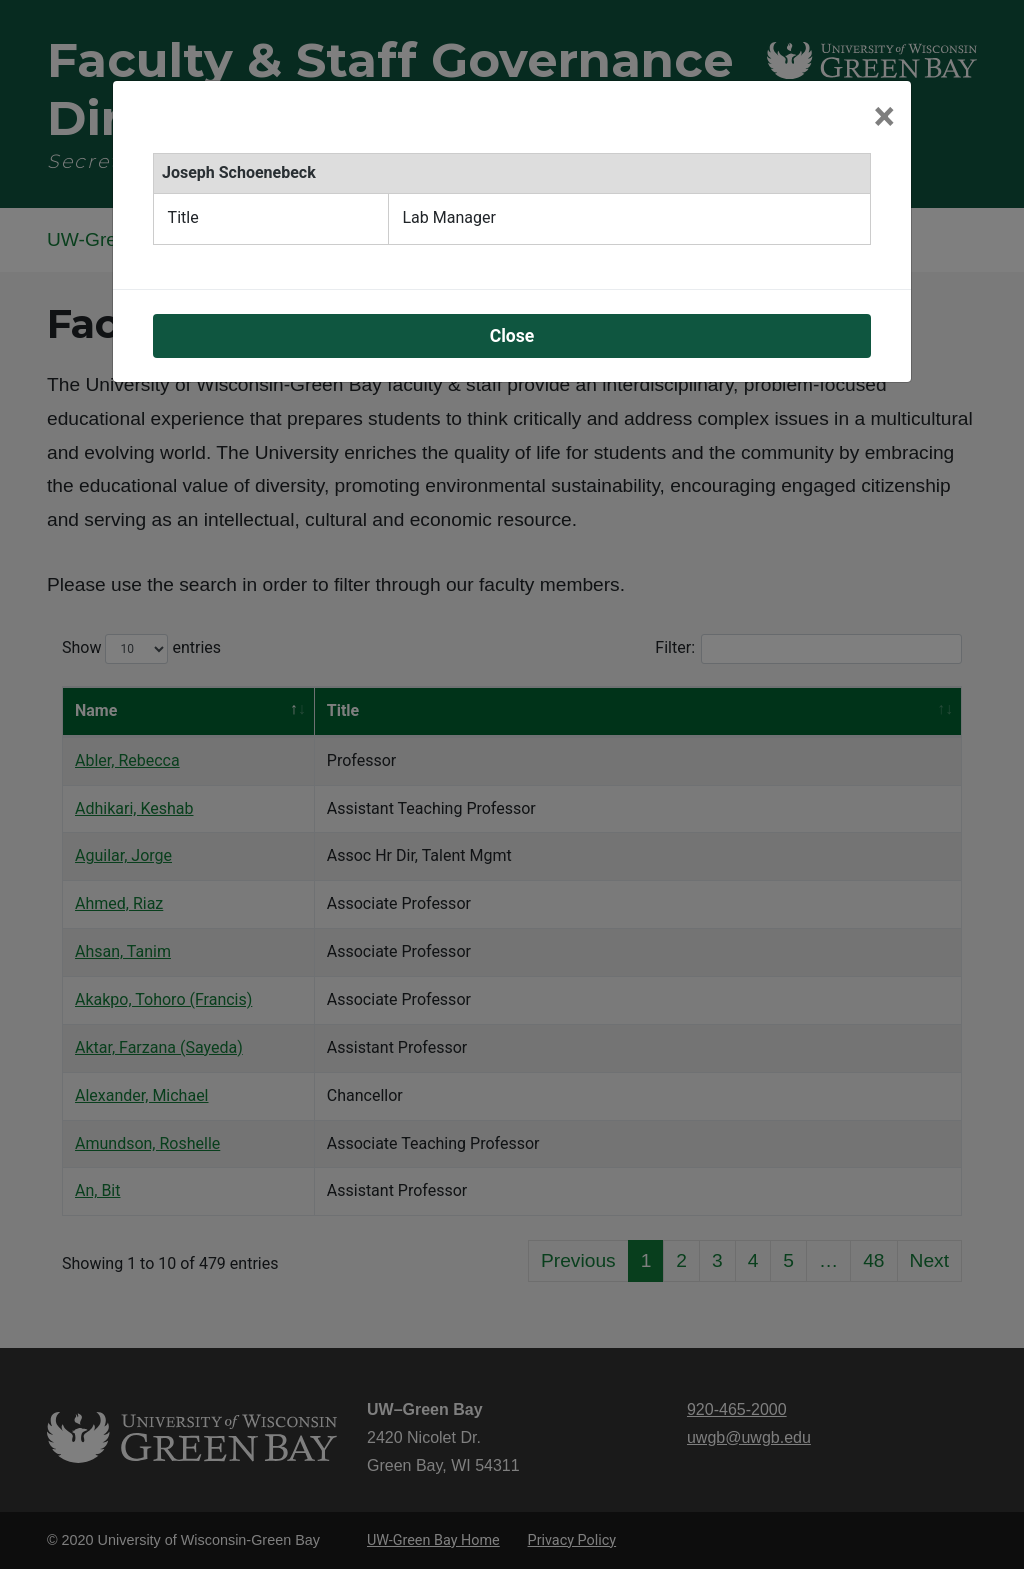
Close (512, 336)
